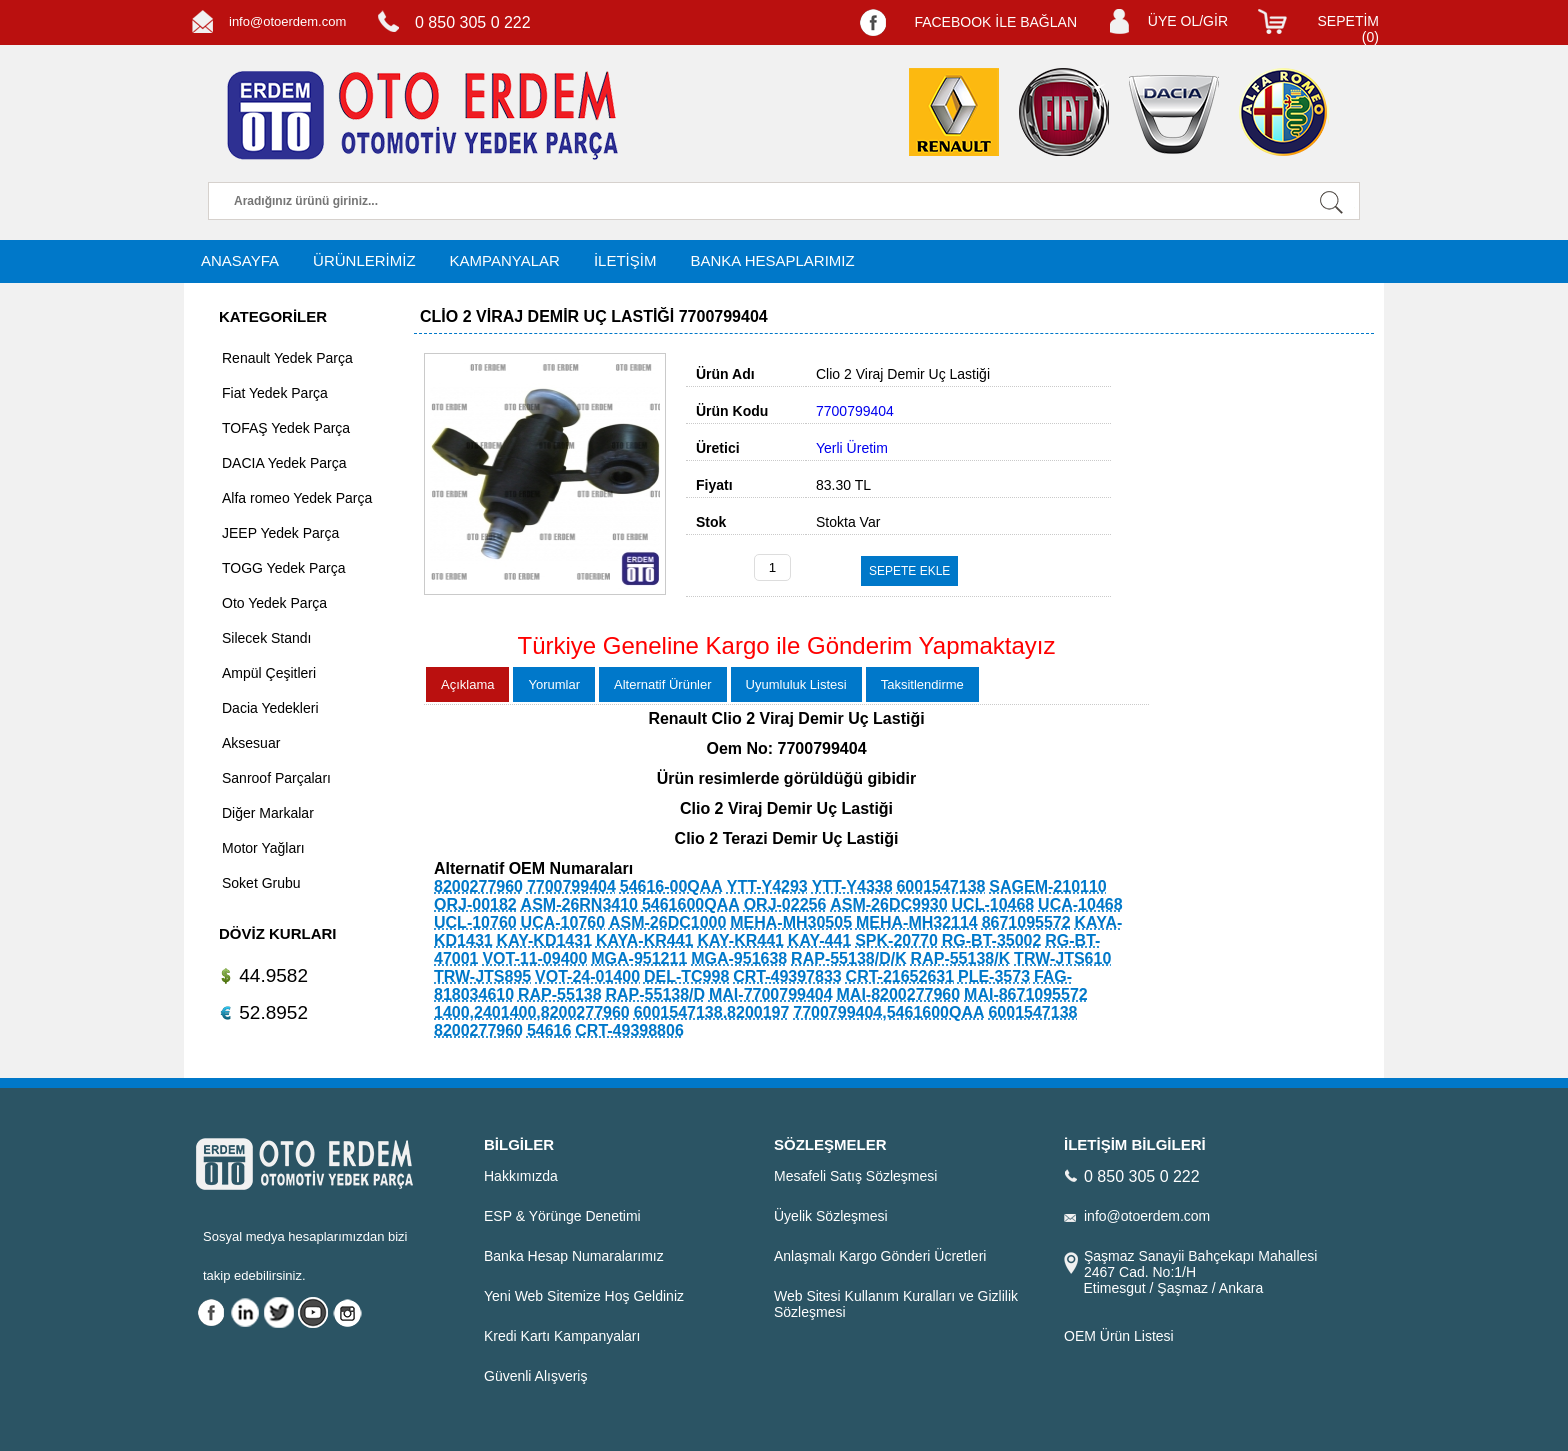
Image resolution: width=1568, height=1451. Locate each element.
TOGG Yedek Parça (283, 568)
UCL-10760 (475, 922)
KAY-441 (819, 940)
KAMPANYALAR (505, 260)
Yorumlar (554, 684)
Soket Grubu (261, 883)
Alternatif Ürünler (663, 684)
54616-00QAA (671, 886)
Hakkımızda (521, 1176)
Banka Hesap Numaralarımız (574, 1256)
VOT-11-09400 (534, 958)
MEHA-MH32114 (917, 922)
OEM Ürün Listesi (1119, 1336)
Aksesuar (251, 743)
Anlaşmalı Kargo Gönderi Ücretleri (880, 1256)
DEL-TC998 (686, 976)
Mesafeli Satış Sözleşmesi (855, 1176)
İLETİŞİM (625, 260)
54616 (549, 1030)
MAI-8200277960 (899, 994)
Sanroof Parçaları (276, 778)
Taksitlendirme (922, 684)
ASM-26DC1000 (667, 922)
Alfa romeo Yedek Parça (297, 498)
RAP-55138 (560, 994)
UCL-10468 (993, 904)
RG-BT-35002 (992, 940)
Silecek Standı (267, 638)
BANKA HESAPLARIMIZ (772, 260)
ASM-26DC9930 (888, 904)
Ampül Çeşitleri (269, 673)
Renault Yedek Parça (287, 358)
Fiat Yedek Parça (275, 393)
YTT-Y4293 (767, 886)
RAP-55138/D (655, 994)
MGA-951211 (639, 958)
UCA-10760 (563, 922)
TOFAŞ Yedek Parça (286, 428)
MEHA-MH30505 (791, 922)
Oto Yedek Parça (274, 603)
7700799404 (571, 886)
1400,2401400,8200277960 (532, 1012)
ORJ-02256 (785, 904)
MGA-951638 (739, 958)
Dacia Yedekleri (270, 708)
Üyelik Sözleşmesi (831, 1216)
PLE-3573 (994, 976)
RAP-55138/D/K (849, 958)
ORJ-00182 (475, 904)
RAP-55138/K (961, 958)
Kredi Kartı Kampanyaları (562, 1336)
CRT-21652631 (900, 976)
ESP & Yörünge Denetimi (562, 1216)
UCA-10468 (1080, 904)
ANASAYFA (240, 260)
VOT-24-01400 (587, 976)
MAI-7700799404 (771, 994)
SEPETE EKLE (909, 571)
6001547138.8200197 (712, 1012)
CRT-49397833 (787, 976)
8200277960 (478, 886)
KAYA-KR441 (645, 940)
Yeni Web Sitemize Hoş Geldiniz (584, 1296)
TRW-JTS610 (1062, 958)
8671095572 (1026, 922)
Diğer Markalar (268, 813)
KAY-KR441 (740, 940)
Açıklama (467, 684)
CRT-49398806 (629, 1030)
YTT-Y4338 (852, 886)
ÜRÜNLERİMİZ (364, 260)
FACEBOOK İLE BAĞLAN (995, 22)
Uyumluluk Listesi (796, 684)
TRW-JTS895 (482, 976)
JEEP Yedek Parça (280, 533)
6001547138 (940, 886)
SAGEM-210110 (1047, 886)
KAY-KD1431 (544, 940)
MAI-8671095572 (1026, 994)
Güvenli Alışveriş (535, 1376)
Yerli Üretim (852, 448)
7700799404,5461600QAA (888, 1012)
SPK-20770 (896, 940)
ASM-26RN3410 (579, 904)
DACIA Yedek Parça (284, 463)
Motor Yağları (263, 848)
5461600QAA (691, 904)
